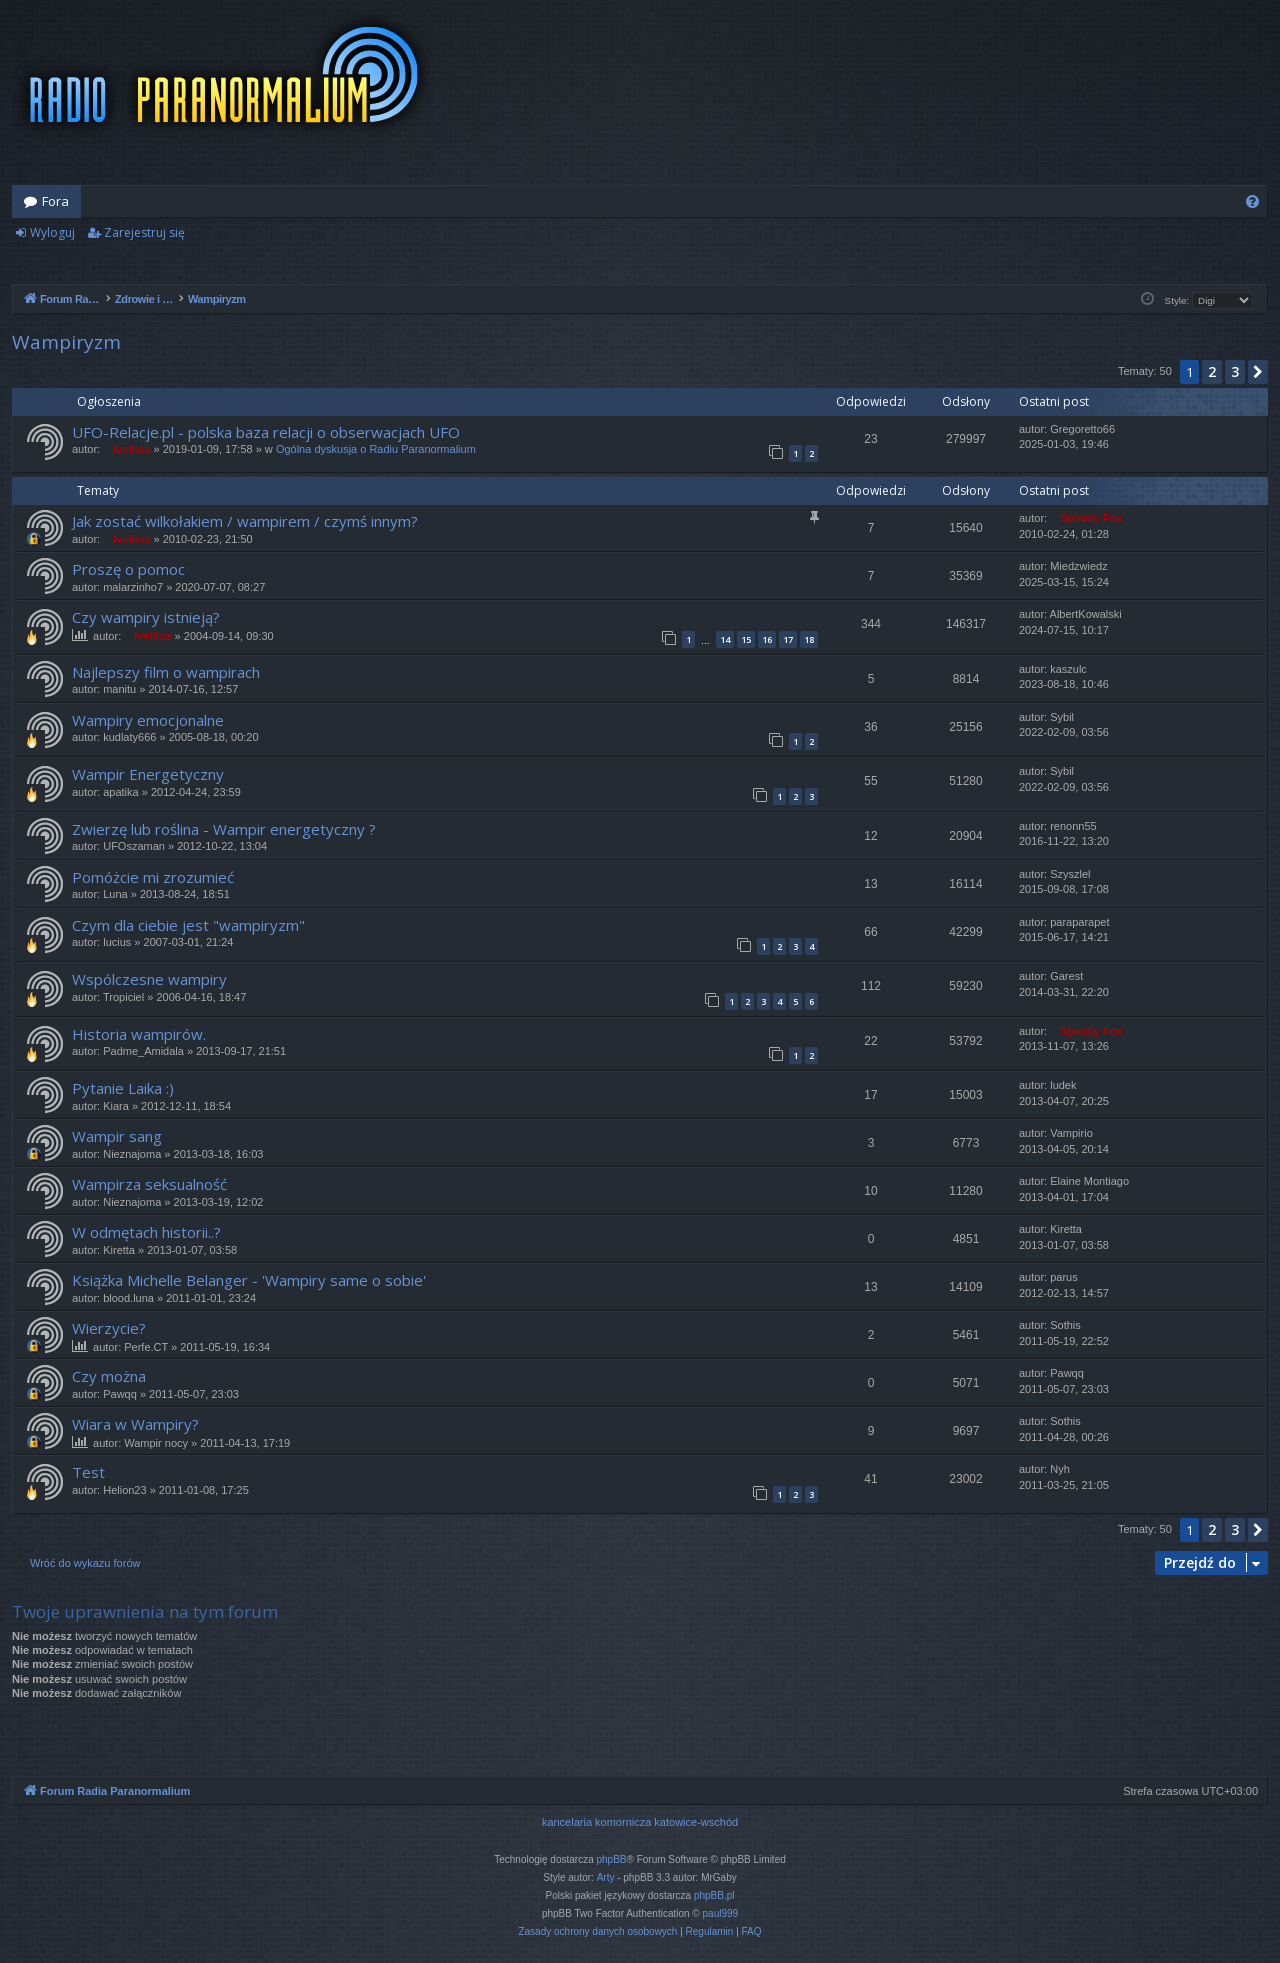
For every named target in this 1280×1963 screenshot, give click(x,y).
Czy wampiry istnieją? (146, 617)
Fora (55, 201)
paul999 (721, 1913)
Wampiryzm (66, 342)
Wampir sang (117, 1136)
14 (725, 639)
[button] (1258, 372)
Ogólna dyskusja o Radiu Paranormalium (376, 449)
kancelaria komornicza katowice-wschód (640, 1822)
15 (746, 639)
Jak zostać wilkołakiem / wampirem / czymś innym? (245, 521)
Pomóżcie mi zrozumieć (153, 877)
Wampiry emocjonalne (148, 720)
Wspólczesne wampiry (149, 979)
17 (788, 639)
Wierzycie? (109, 1328)
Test (88, 1472)
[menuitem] (1252, 201)
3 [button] (1235, 371)
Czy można (109, 1376)
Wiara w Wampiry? (135, 1424)
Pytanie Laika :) (123, 1088)
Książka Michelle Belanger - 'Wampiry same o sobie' (249, 1280)
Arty (606, 1877)
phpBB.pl (714, 1895)
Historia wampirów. (139, 1034)
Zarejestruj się (144, 232)
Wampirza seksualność (149, 1184)
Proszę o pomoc (128, 569)
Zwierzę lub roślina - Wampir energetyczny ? (224, 829)
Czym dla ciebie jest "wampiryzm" (188, 925)
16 (767, 639)
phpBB (612, 1859)
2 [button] (1212, 371)
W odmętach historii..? (146, 1232)
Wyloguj (52, 232)
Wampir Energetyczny (148, 774)
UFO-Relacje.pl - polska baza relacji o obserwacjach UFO (266, 432)
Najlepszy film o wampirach (166, 672)
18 (809, 639)
